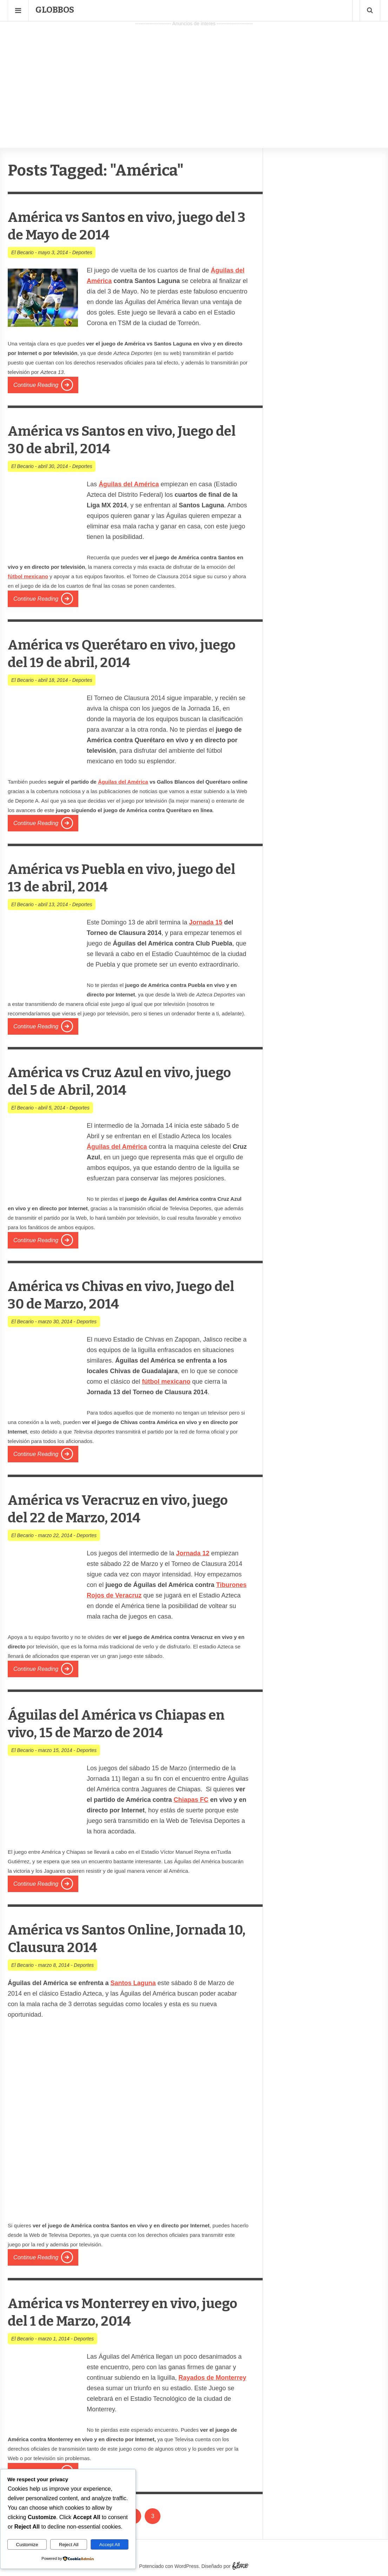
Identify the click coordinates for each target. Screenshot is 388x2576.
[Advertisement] (194, 77)
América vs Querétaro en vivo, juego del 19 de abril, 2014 (115, 653)
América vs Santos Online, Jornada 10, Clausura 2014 (102, 1938)
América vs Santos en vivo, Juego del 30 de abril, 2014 (125, 439)
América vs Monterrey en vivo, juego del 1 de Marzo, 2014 (117, 2312)
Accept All (109, 2544)
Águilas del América (123, 782)
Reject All (69, 2544)
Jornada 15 (205, 922)
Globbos (54, 10)
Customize (27, 2544)
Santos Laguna (133, 1983)
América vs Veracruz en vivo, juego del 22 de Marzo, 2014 (111, 1508)
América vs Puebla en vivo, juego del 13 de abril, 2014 (125, 877)
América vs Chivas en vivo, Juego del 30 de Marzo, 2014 (124, 1295)
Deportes (82, 252)
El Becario (22, 252)
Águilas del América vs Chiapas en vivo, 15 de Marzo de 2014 (121, 1723)
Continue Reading (35, 385)
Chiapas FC (191, 1799)
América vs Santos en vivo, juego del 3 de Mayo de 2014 (125, 225)
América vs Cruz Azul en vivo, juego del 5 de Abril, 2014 (113, 1081)
